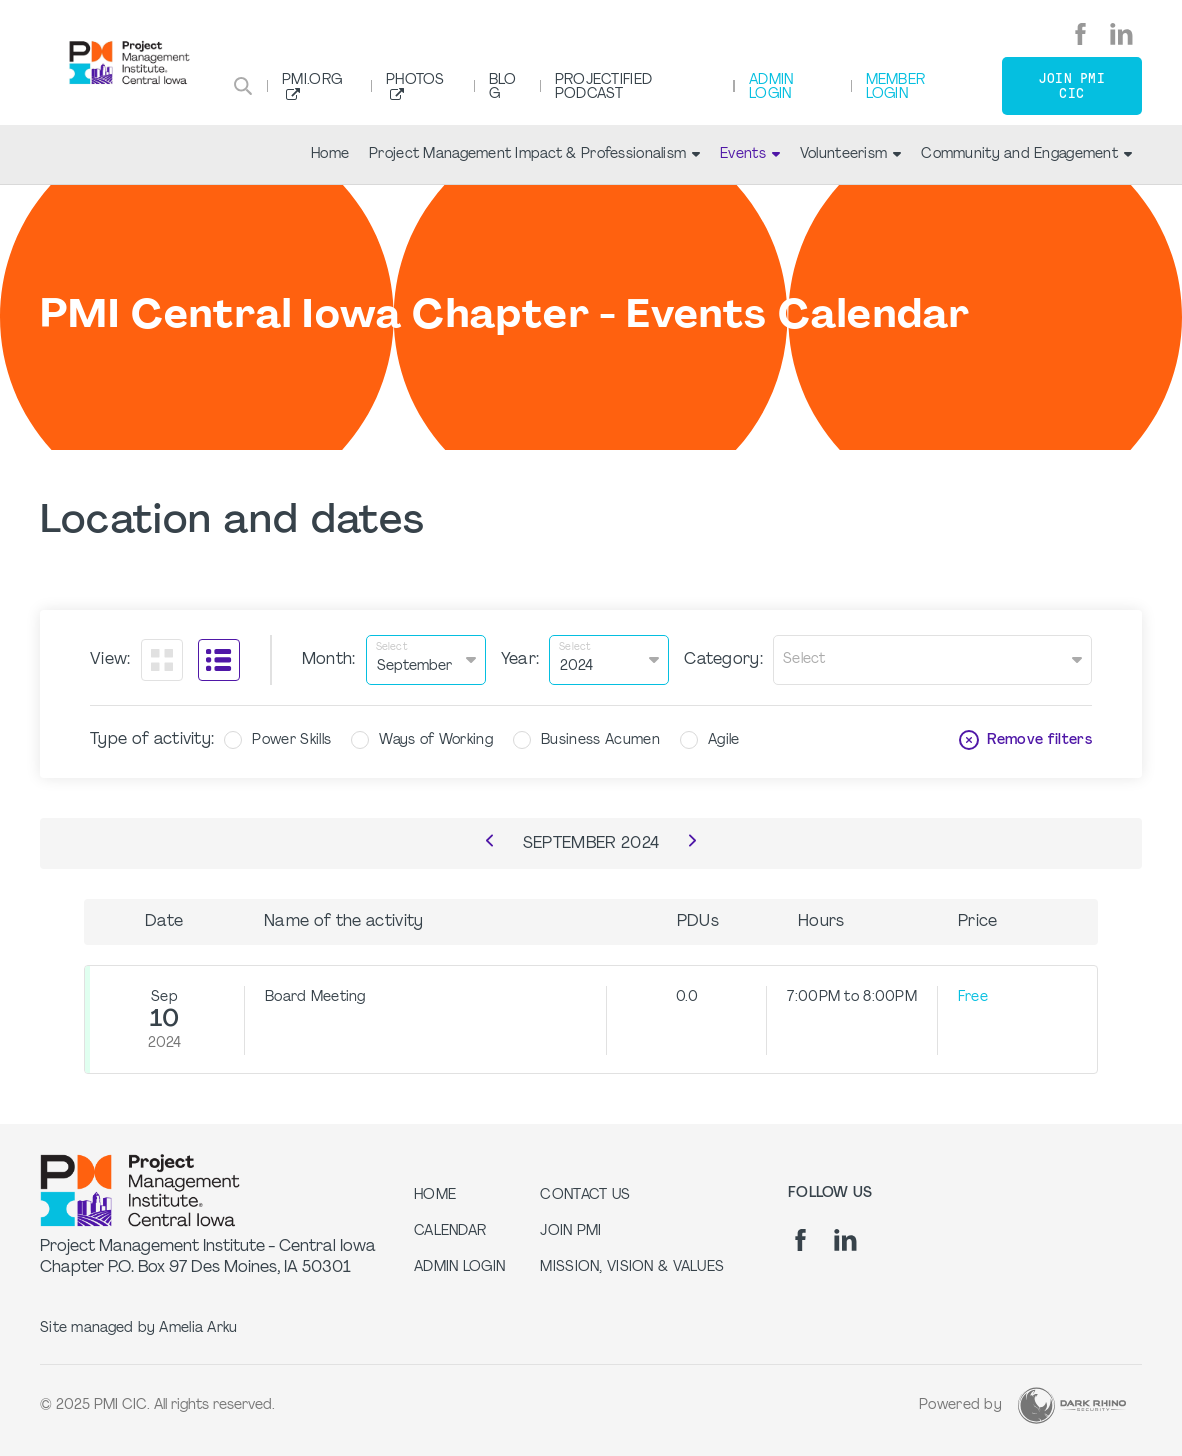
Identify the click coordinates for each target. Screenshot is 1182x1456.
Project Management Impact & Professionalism (534, 154)
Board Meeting (315, 997)
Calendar (450, 1231)
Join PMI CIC (1072, 86)
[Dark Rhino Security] (1072, 1405)
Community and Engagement (1026, 154)
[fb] (1080, 34)
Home (330, 154)
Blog (503, 87)
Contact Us (585, 1195)
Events (750, 154)
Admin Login (771, 87)
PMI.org (312, 80)
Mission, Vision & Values (632, 1267)
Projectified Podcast (603, 87)
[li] (1121, 34)
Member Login (896, 87)
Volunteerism (850, 154)
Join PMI (570, 1231)
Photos (415, 80)
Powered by (960, 1405)
